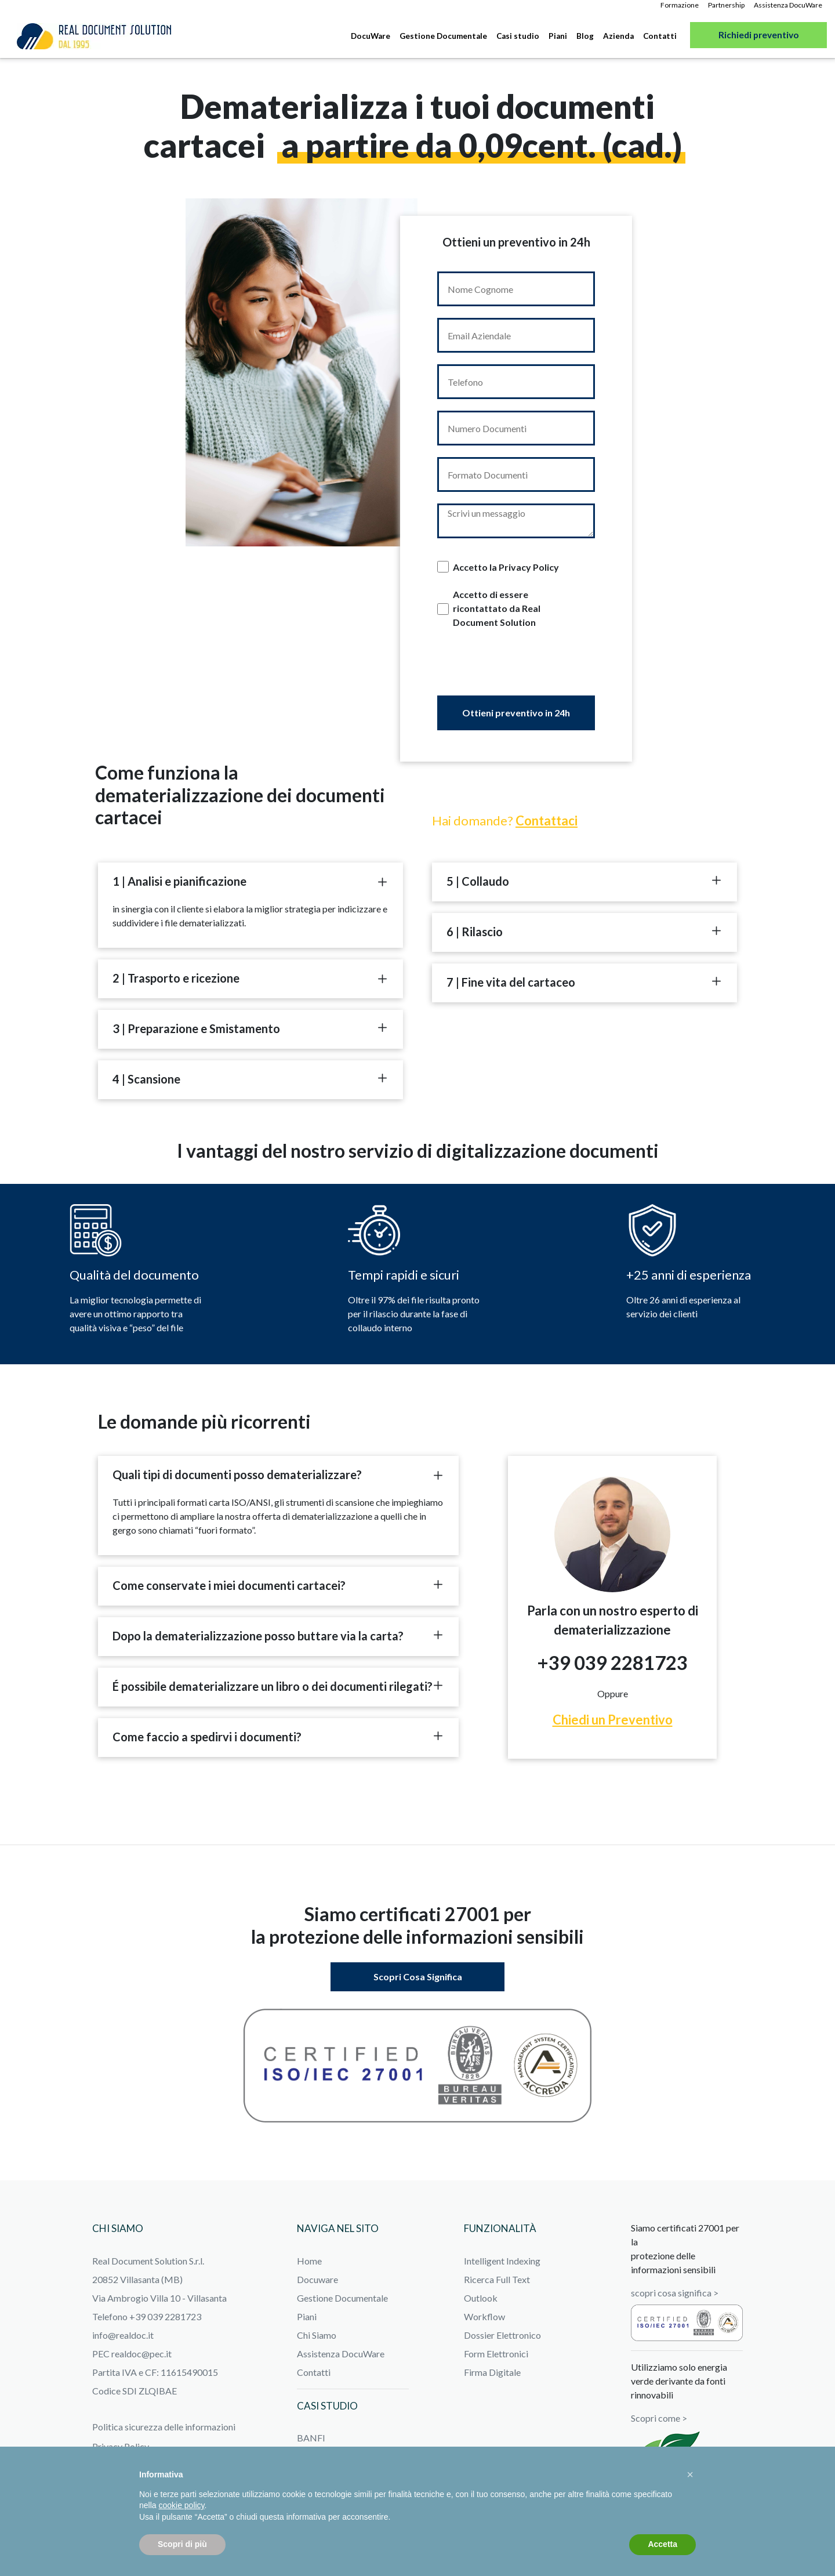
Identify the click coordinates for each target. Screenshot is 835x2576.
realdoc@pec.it (141, 2353)
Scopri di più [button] (182, 2544)
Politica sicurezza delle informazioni (163, 2426)
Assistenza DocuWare (788, 5)
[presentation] (516, 671)
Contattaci (546, 820)
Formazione (679, 5)
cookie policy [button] (181, 2505)
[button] (690, 2474)
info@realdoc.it (123, 2334)
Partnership (726, 5)
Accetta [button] (662, 2544)
